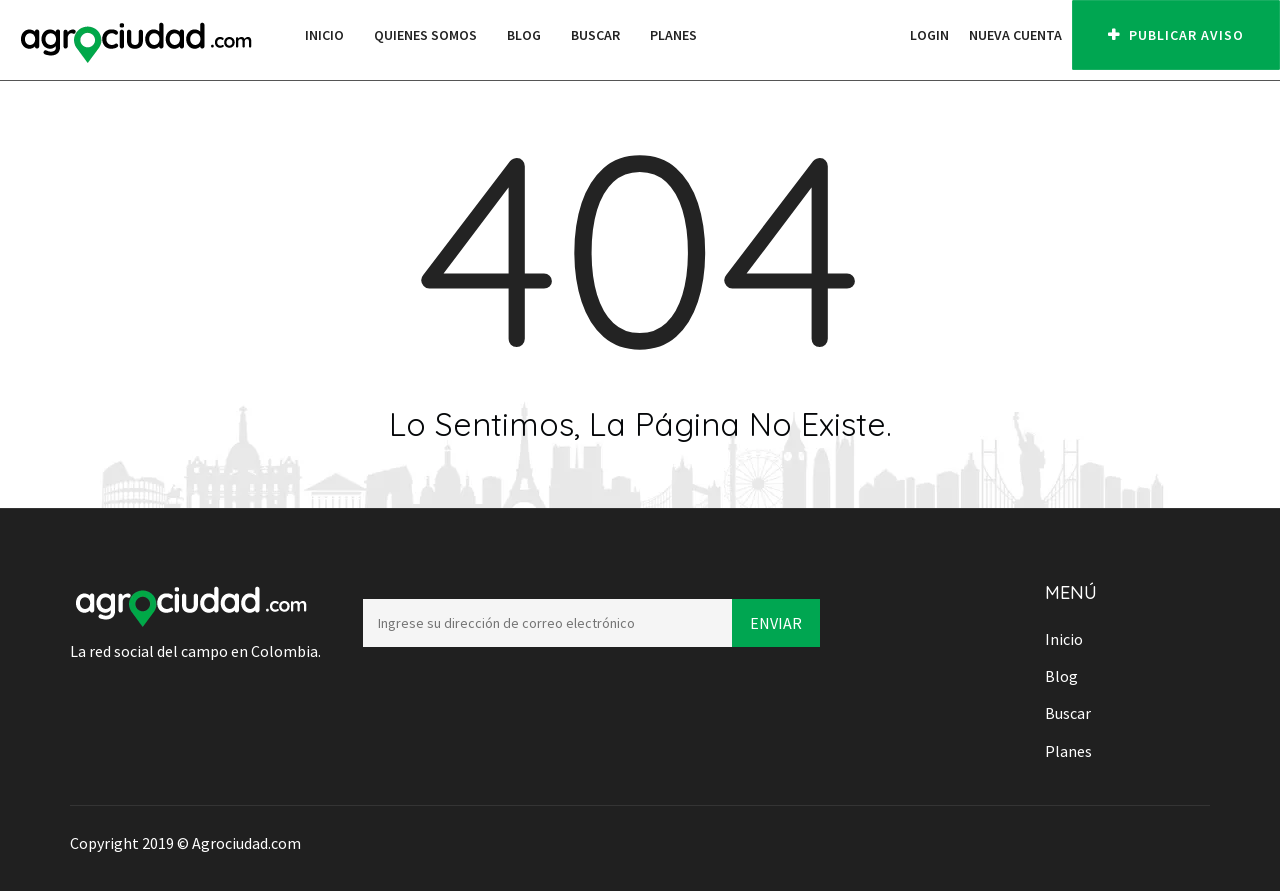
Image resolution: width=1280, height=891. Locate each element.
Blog (524, 35)
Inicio (324, 35)
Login (929, 35)
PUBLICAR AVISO (1176, 35)
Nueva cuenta (1015, 35)
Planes (673, 35)
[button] (890, 35)
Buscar (595, 35)
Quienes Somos (425, 35)
